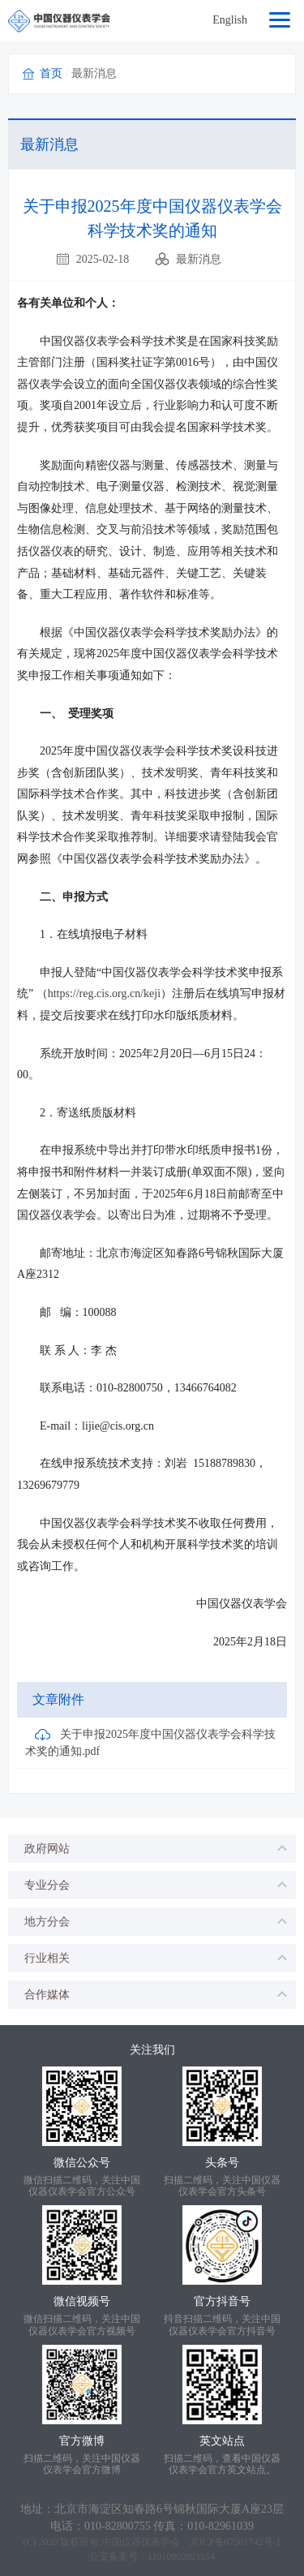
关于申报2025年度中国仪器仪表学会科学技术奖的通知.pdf (150, 1742)
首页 (51, 73)
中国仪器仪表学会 (141, 2542)
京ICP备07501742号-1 (235, 2542)
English (229, 20)
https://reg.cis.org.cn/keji (104, 993)
